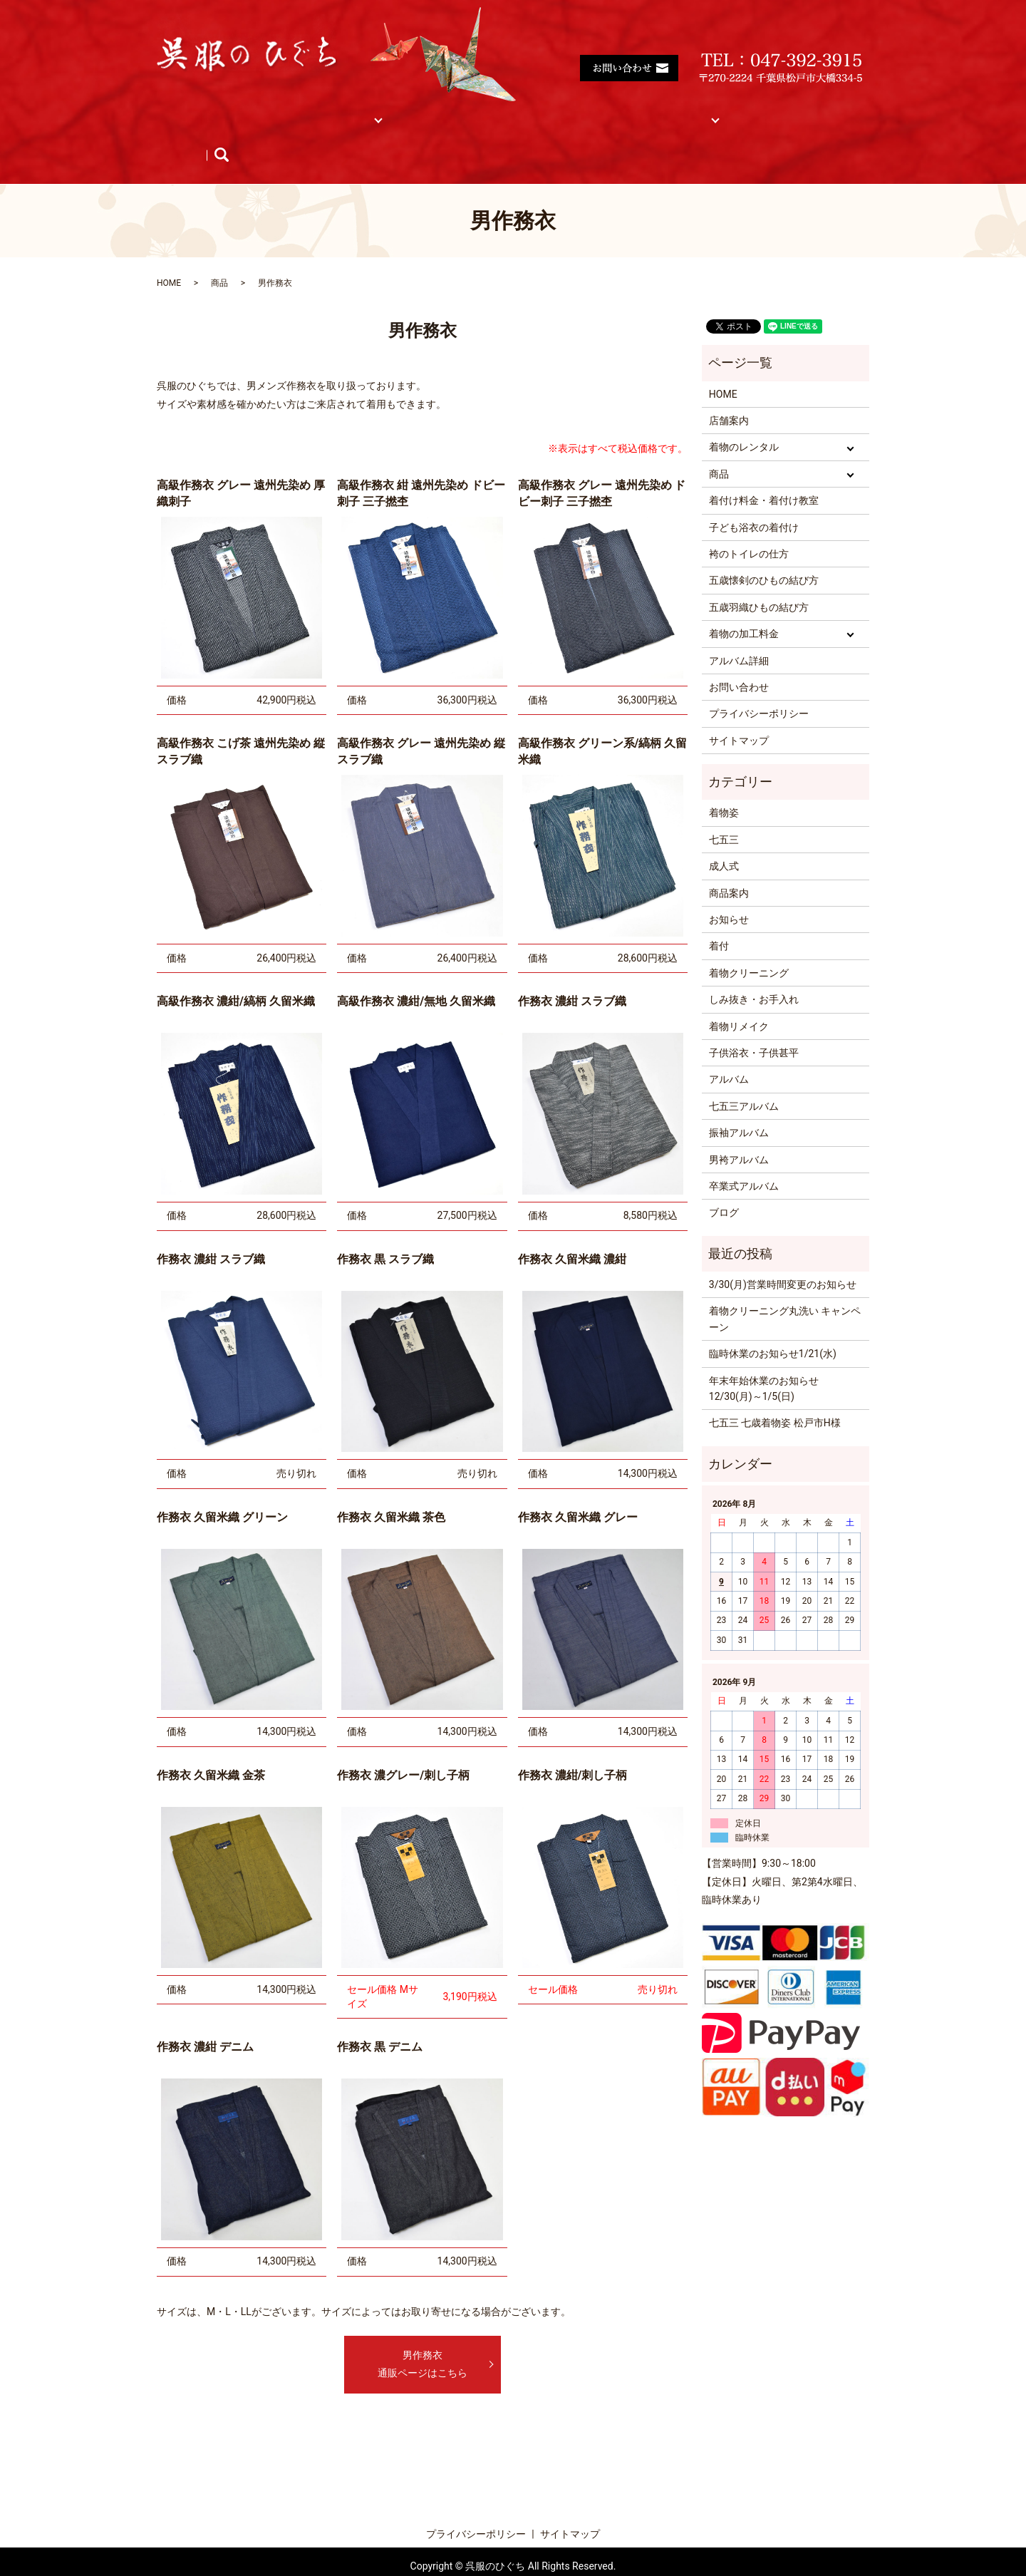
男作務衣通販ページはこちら (422, 2336)
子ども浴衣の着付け (754, 500)
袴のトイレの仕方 (749, 526)
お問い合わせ (739, 660)
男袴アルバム (739, 1132)
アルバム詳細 (739, 633)
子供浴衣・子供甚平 (754, 1025)
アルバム (771, 111)
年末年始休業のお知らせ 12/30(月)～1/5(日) (764, 1361)
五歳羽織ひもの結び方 (759, 580)
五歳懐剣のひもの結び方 (764, 553)
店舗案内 (250, 111)
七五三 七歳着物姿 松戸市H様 (775, 1395)
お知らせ (261, 134)
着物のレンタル (744, 420)
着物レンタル (330, 111)
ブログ (326, 134)
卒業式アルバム (744, 1159)
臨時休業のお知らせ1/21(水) (772, 1326)
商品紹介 (192, 134)
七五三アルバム (744, 1079)
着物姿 (724, 785)
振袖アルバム (739, 1105)
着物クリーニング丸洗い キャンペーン (785, 1291)
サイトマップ (691, 111)
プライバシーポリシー (759, 686)
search (378, 134)
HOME (186, 111)
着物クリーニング (749, 946)
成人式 (724, 839)
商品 (400, 111)
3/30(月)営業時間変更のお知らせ (782, 1257)
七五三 (724, 812)
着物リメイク (739, 999)
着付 (719, 918)
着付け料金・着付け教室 (496, 111)
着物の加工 (606, 111)
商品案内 (729, 866)
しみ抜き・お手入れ (754, 972)
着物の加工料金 (744, 606)
